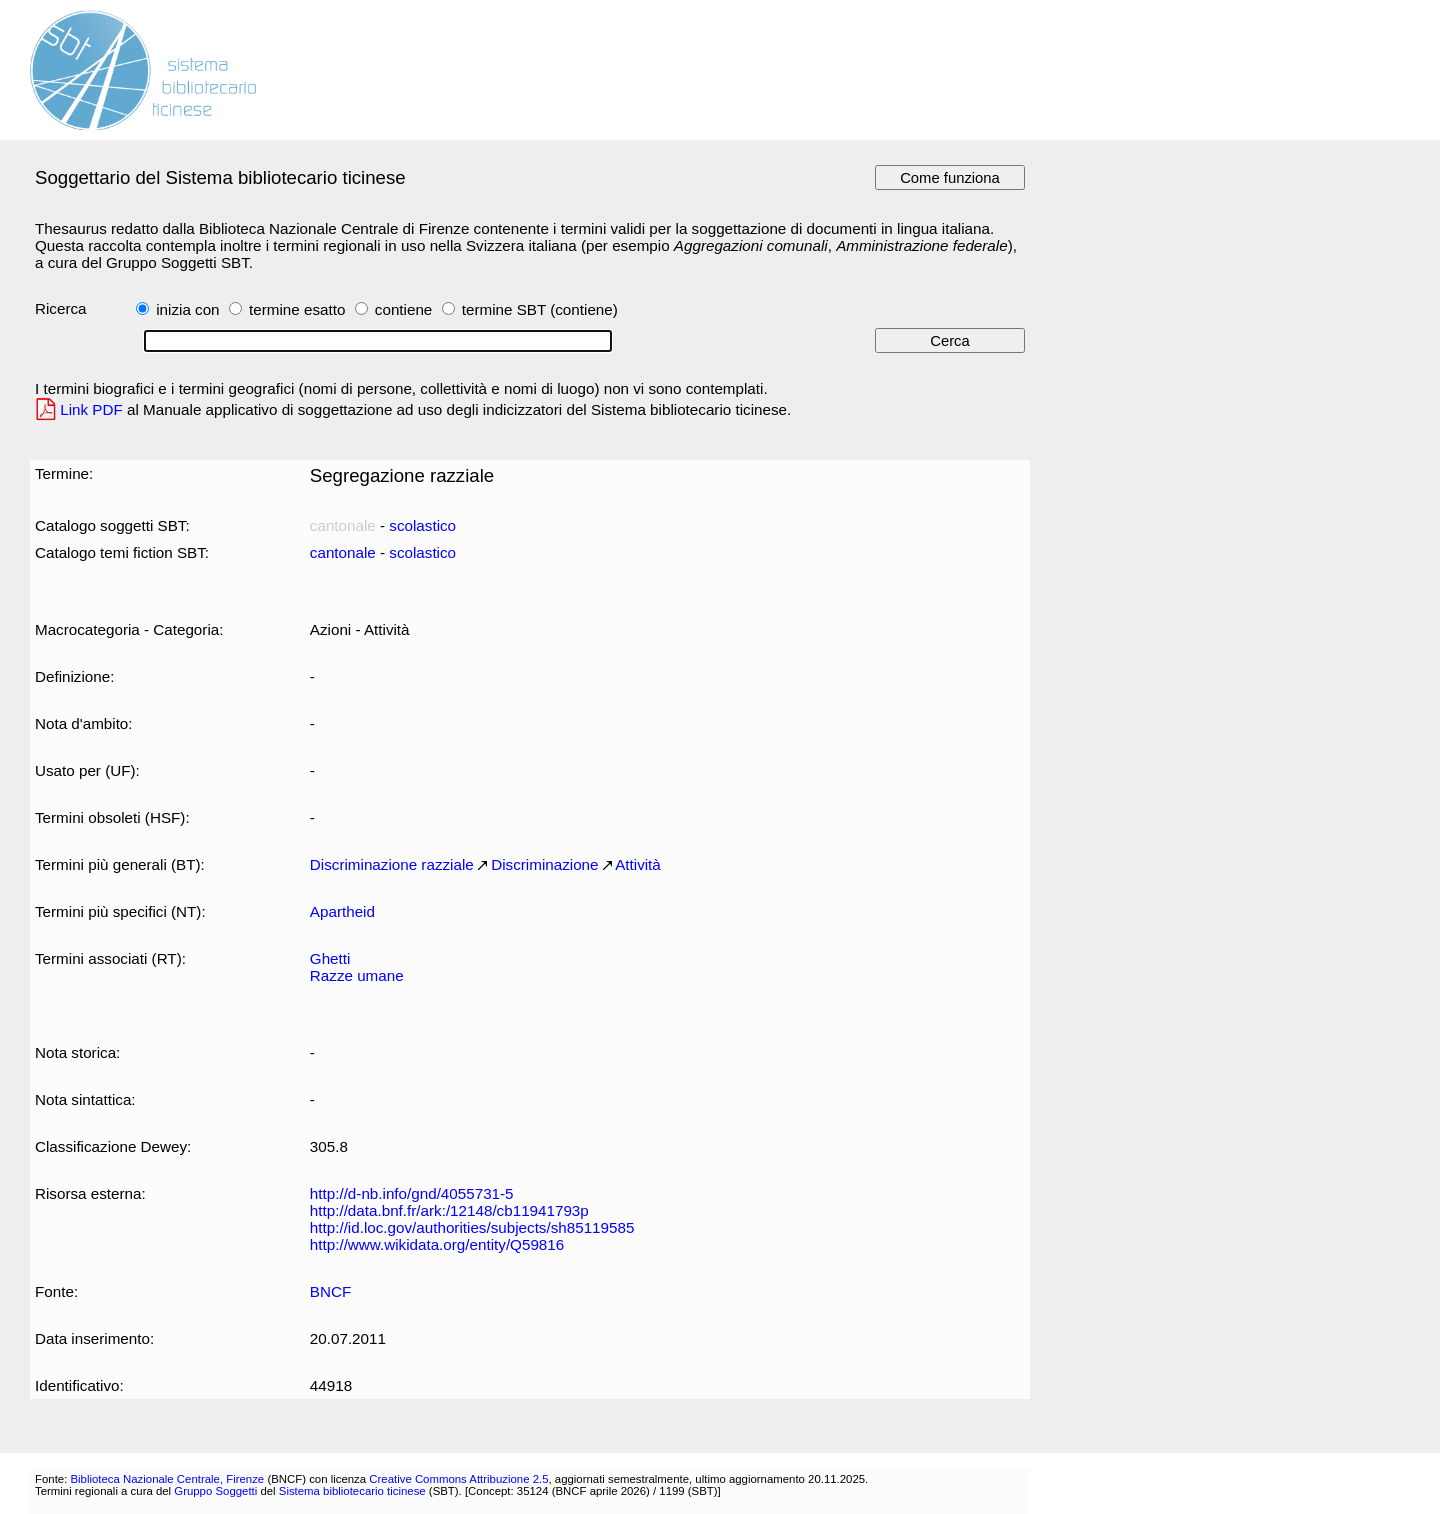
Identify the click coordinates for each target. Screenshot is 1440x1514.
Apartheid (342, 911)
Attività (638, 864)
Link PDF (91, 409)
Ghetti (330, 958)
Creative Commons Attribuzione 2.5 (458, 1479)
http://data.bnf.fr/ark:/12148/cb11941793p (449, 1210)
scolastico (422, 525)
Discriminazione (544, 864)
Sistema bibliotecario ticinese (352, 1491)
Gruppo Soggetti (215, 1491)
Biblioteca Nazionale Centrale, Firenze (167, 1479)
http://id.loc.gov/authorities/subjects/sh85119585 (472, 1227)
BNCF (330, 1291)
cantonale (343, 552)
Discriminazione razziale (392, 864)
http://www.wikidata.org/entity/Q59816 (437, 1244)
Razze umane (357, 975)
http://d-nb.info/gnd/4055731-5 (412, 1193)
